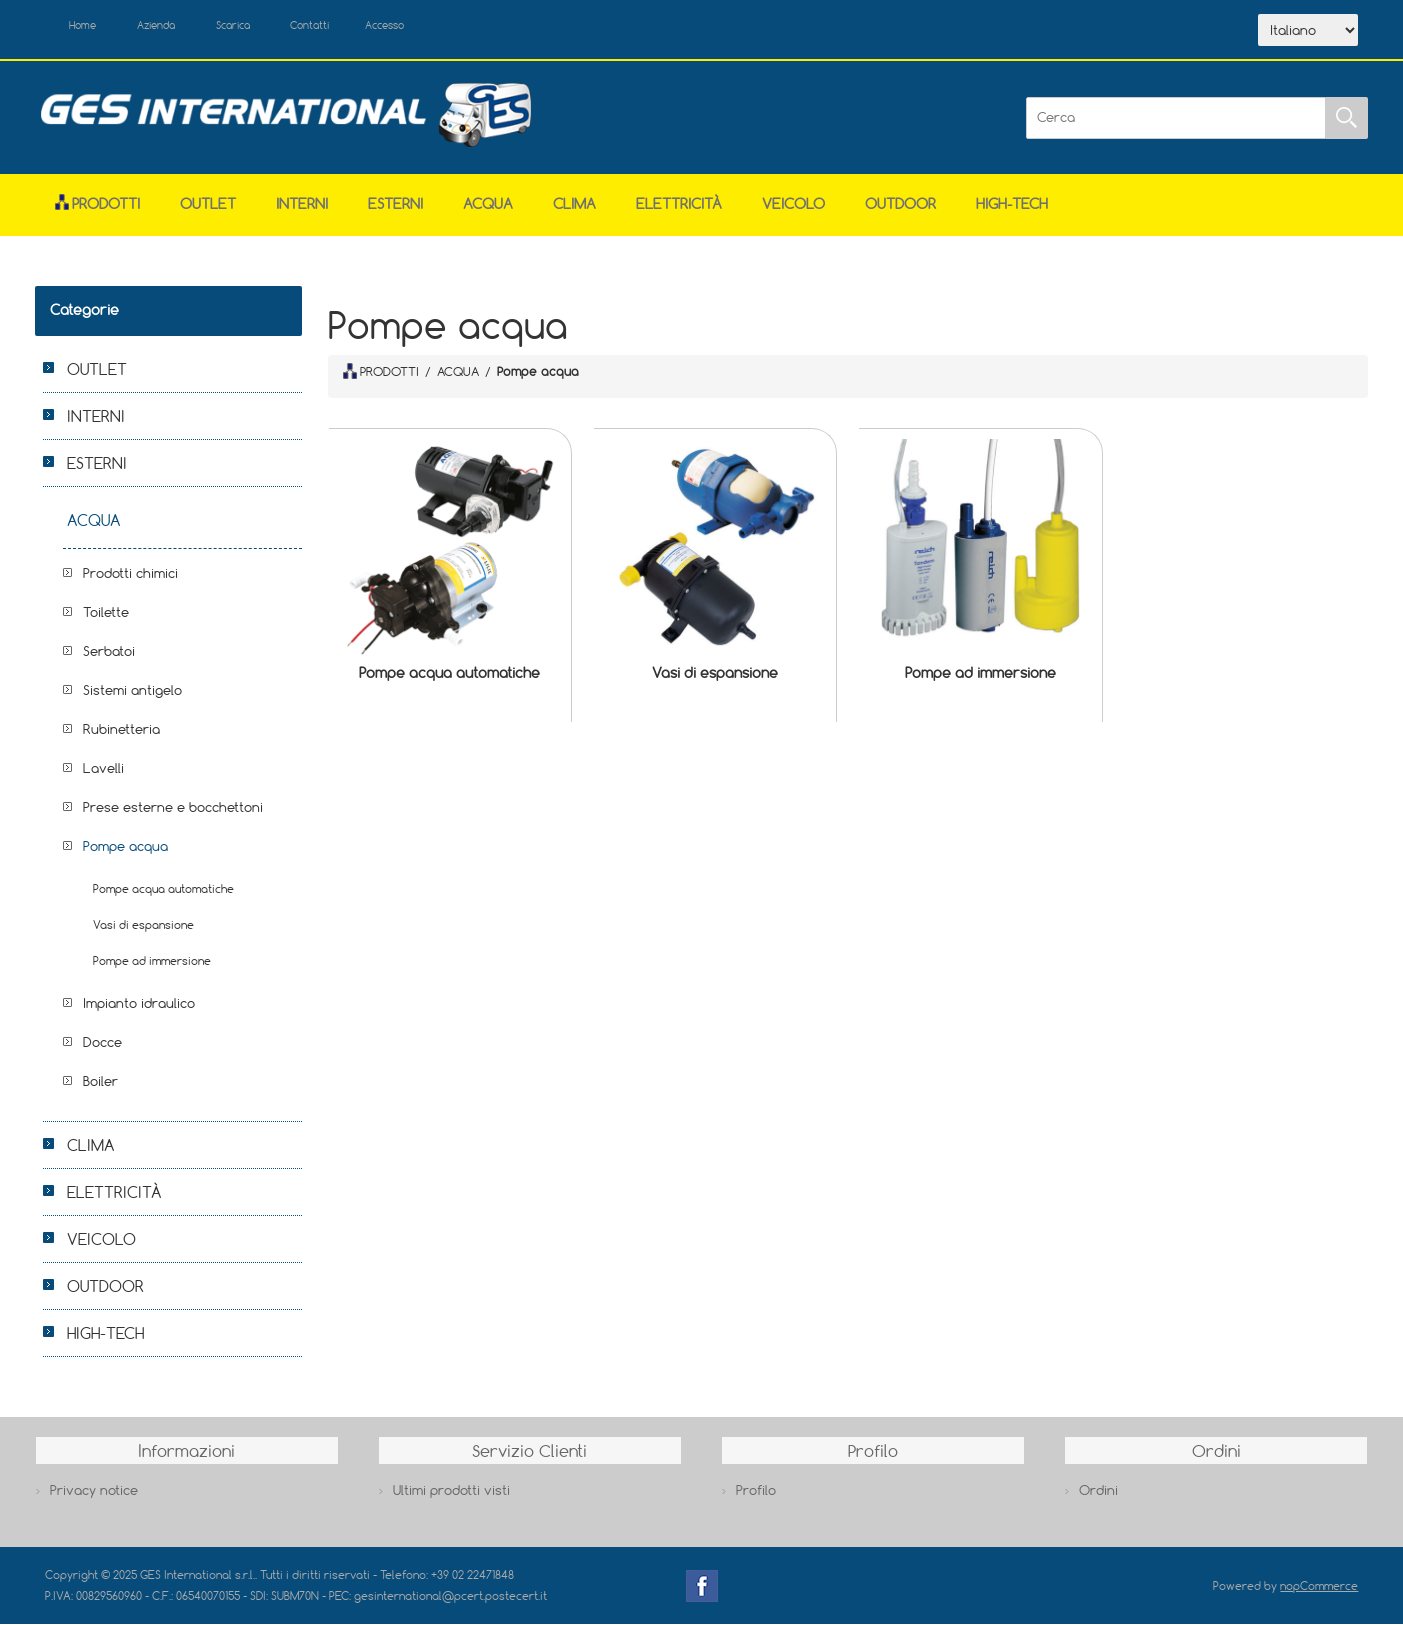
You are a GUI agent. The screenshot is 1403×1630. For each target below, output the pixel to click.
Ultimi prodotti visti (451, 1496)
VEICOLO (793, 208)
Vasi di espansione (715, 678)
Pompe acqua (125, 851)
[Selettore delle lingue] (1308, 33)
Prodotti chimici (130, 578)
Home (93, 28)
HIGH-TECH (1012, 208)
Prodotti (97, 208)
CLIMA (574, 208)
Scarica (275, 28)
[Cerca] (1176, 123)
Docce (102, 1047)
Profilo (756, 1496)
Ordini (1098, 1496)
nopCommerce (1319, 1590)
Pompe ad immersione (980, 678)
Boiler (100, 1086)
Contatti (368, 28)
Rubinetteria (121, 734)
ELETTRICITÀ (679, 208)
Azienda (181, 28)
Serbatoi (109, 656)
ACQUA (488, 208)
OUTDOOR (900, 208)
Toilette (106, 617)
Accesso (459, 28)
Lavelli (103, 773)
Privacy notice (94, 1496)
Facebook (702, 1591)
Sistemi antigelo (132, 695)
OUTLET (208, 208)
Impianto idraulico (139, 1008)
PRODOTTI (381, 377)
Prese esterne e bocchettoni (173, 812)
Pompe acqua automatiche (449, 678)
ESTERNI (395, 208)
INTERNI (302, 208)
